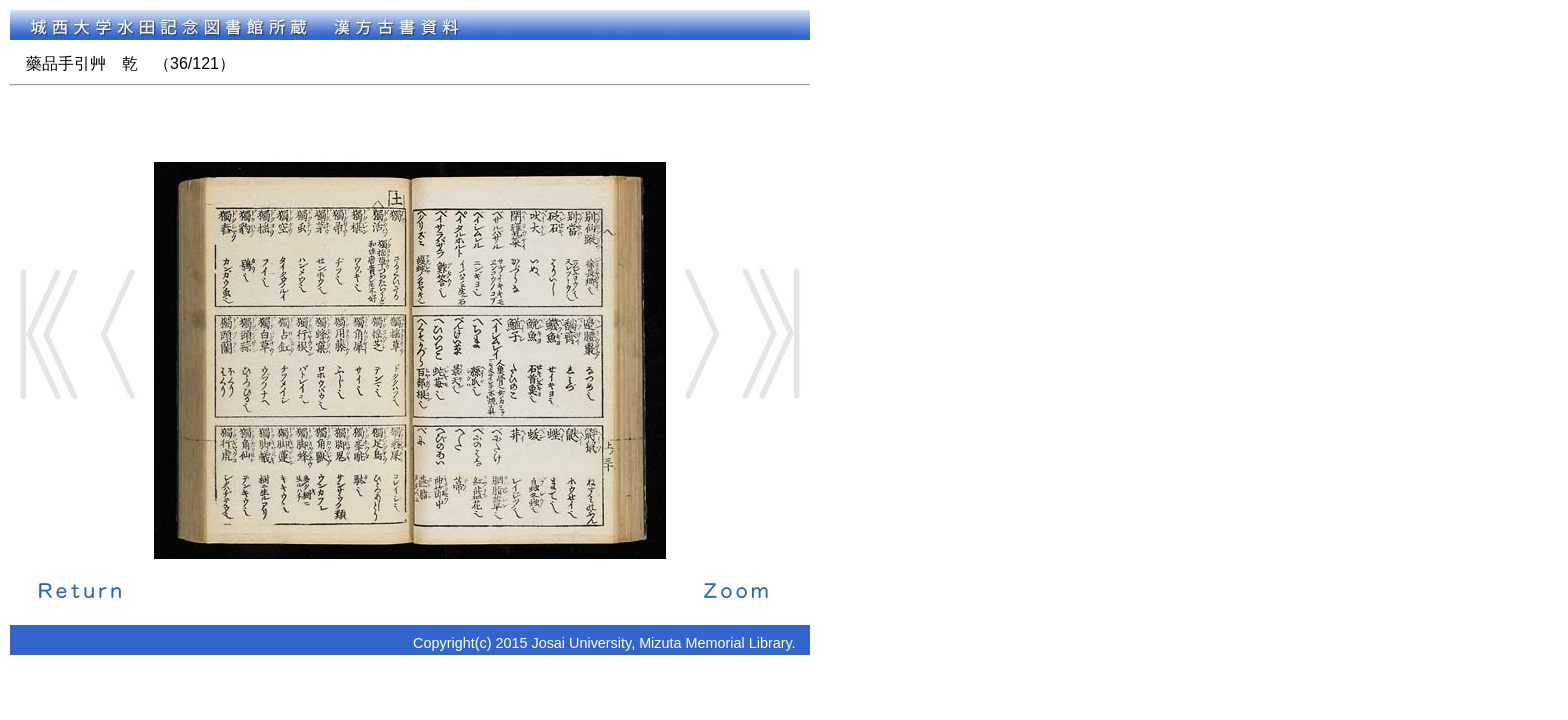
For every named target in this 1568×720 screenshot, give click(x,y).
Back (119, 334)
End (771, 334)
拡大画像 (736, 589)
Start (49, 334)
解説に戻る (80, 589)
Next (701, 334)
